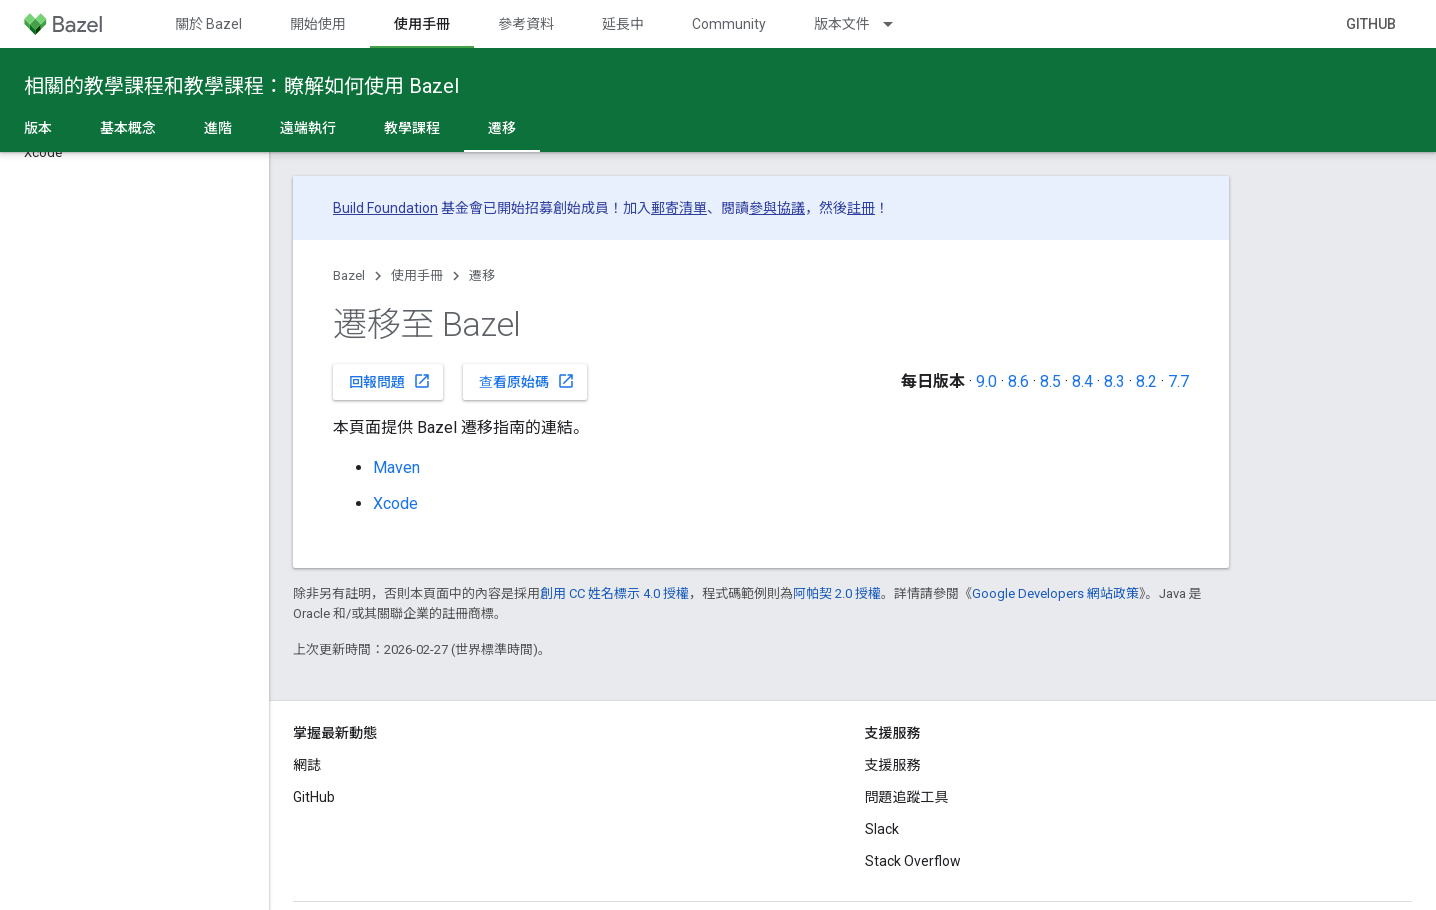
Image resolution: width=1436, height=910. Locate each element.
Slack (882, 829)
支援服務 (893, 765)
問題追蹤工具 (907, 797)
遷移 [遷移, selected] (502, 128)
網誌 (307, 765)
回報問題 (390, 381)
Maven (396, 467)
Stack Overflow (913, 861)
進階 (218, 128)
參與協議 (777, 208)
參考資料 (526, 24)
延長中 (623, 24)
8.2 (1146, 381)
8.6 (1018, 381)
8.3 (1114, 381)
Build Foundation (385, 208)
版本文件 (842, 24)
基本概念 (128, 128)
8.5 (1050, 381)
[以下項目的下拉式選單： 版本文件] (897, 24)
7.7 (1178, 381)
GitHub (1371, 24)
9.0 (986, 381)
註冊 (861, 208)
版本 (38, 128)
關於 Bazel (208, 24)
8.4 (1082, 381)
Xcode (395, 503)
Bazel (349, 275)
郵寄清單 (679, 208)
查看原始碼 (527, 381)
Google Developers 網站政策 (1055, 593)
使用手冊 (417, 275)
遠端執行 (308, 128)
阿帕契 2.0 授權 (837, 593)
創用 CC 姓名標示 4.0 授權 (614, 593)
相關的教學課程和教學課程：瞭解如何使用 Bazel (241, 86)
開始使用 (318, 24)
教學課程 (412, 128)
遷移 (482, 275)
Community (729, 24)
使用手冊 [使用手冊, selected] (422, 24)
